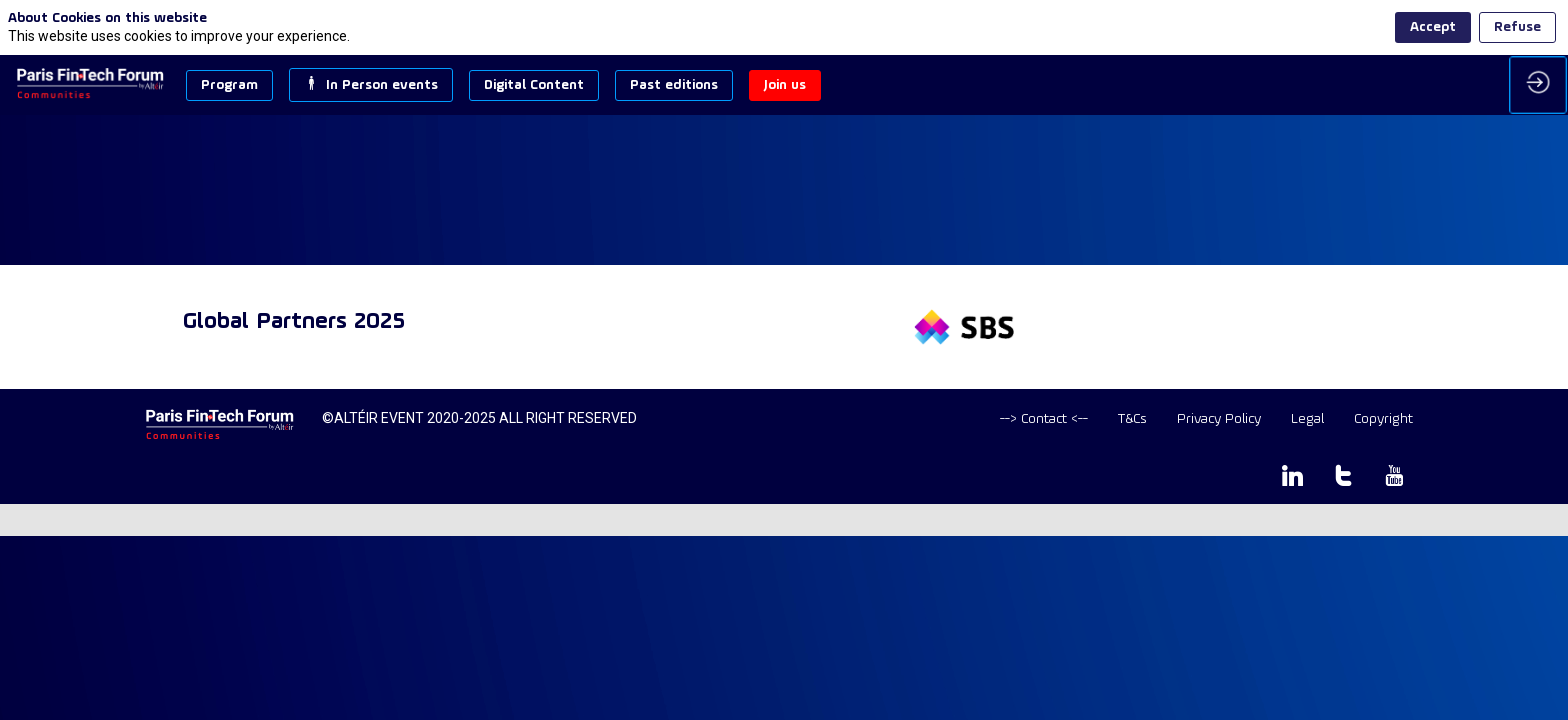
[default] (1044, 419)
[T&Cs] (1132, 419)
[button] (229, 85)
